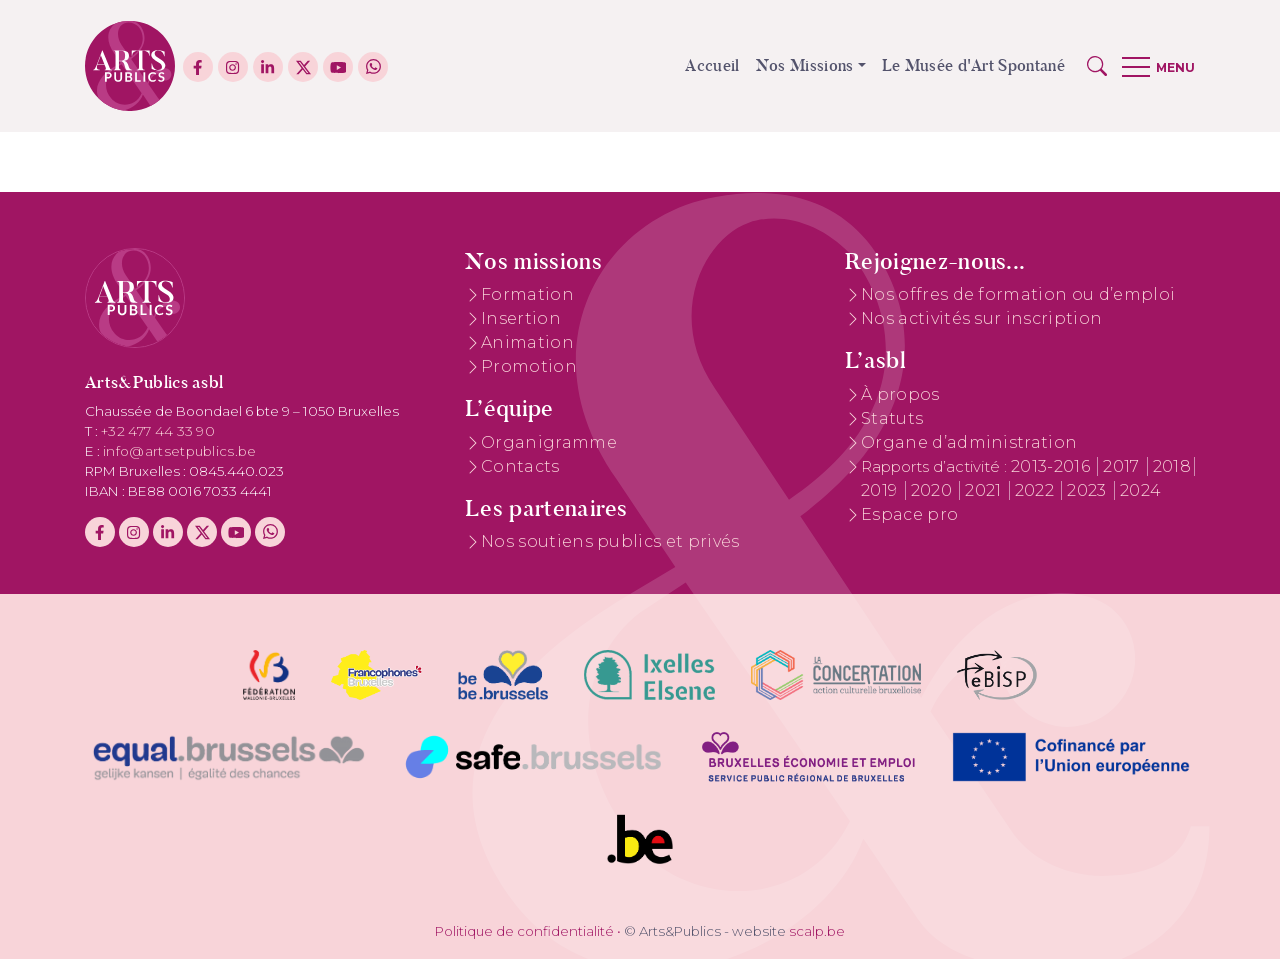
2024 (1140, 490)
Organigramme (549, 442)
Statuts (892, 418)
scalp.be (817, 931)
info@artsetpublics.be (180, 451)
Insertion (521, 318)
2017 (1123, 466)
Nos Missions (805, 65)
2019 (881, 490)
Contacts (520, 466)
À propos (900, 394)
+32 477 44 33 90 (158, 431)
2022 (1037, 490)
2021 (985, 490)
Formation (527, 294)
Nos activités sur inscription (981, 318)
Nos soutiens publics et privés (610, 541)
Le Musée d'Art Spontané (973, 65)
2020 (934, 490)
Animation (527, 342)
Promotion (529, 366)
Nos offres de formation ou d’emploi (1018, 294)
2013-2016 (1052, 466)
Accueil (712, 65)
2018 (1172, 466)
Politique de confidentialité (524, 931)
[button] (1097, 66)
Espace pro (909, 514)
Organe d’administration (969, 442)
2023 (1089, 490)
